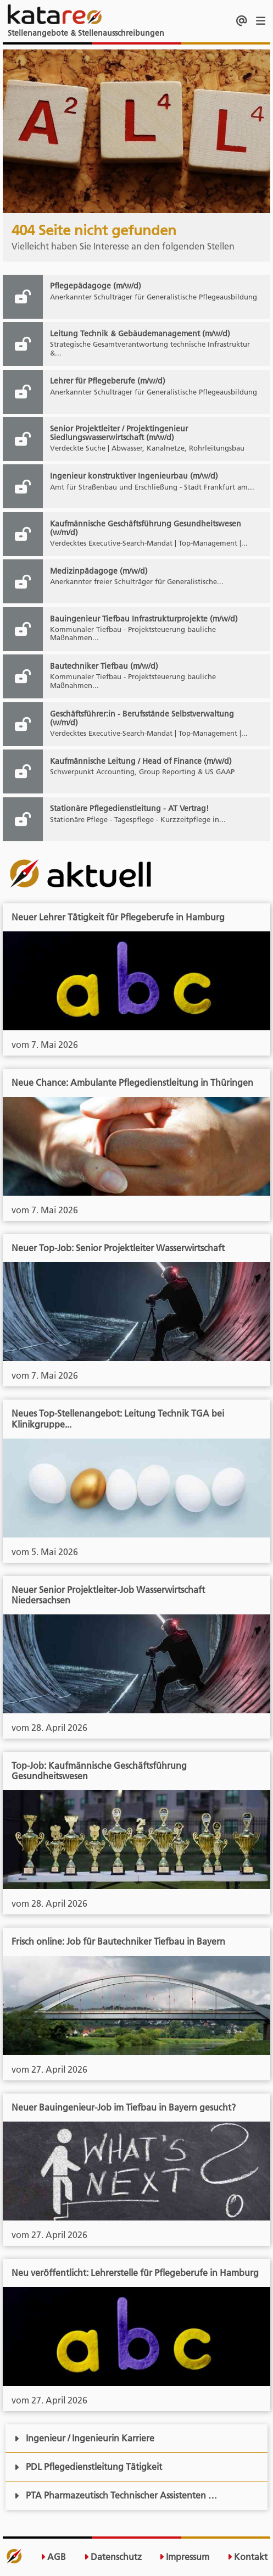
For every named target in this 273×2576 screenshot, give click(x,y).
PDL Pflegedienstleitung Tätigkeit (88, 2466)
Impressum (184, 2557)
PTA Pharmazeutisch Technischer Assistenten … (115, 2495)
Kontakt (247, 2557)
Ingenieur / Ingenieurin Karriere (84, 2438)
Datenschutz (113, 2557)
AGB (53, 2557)
